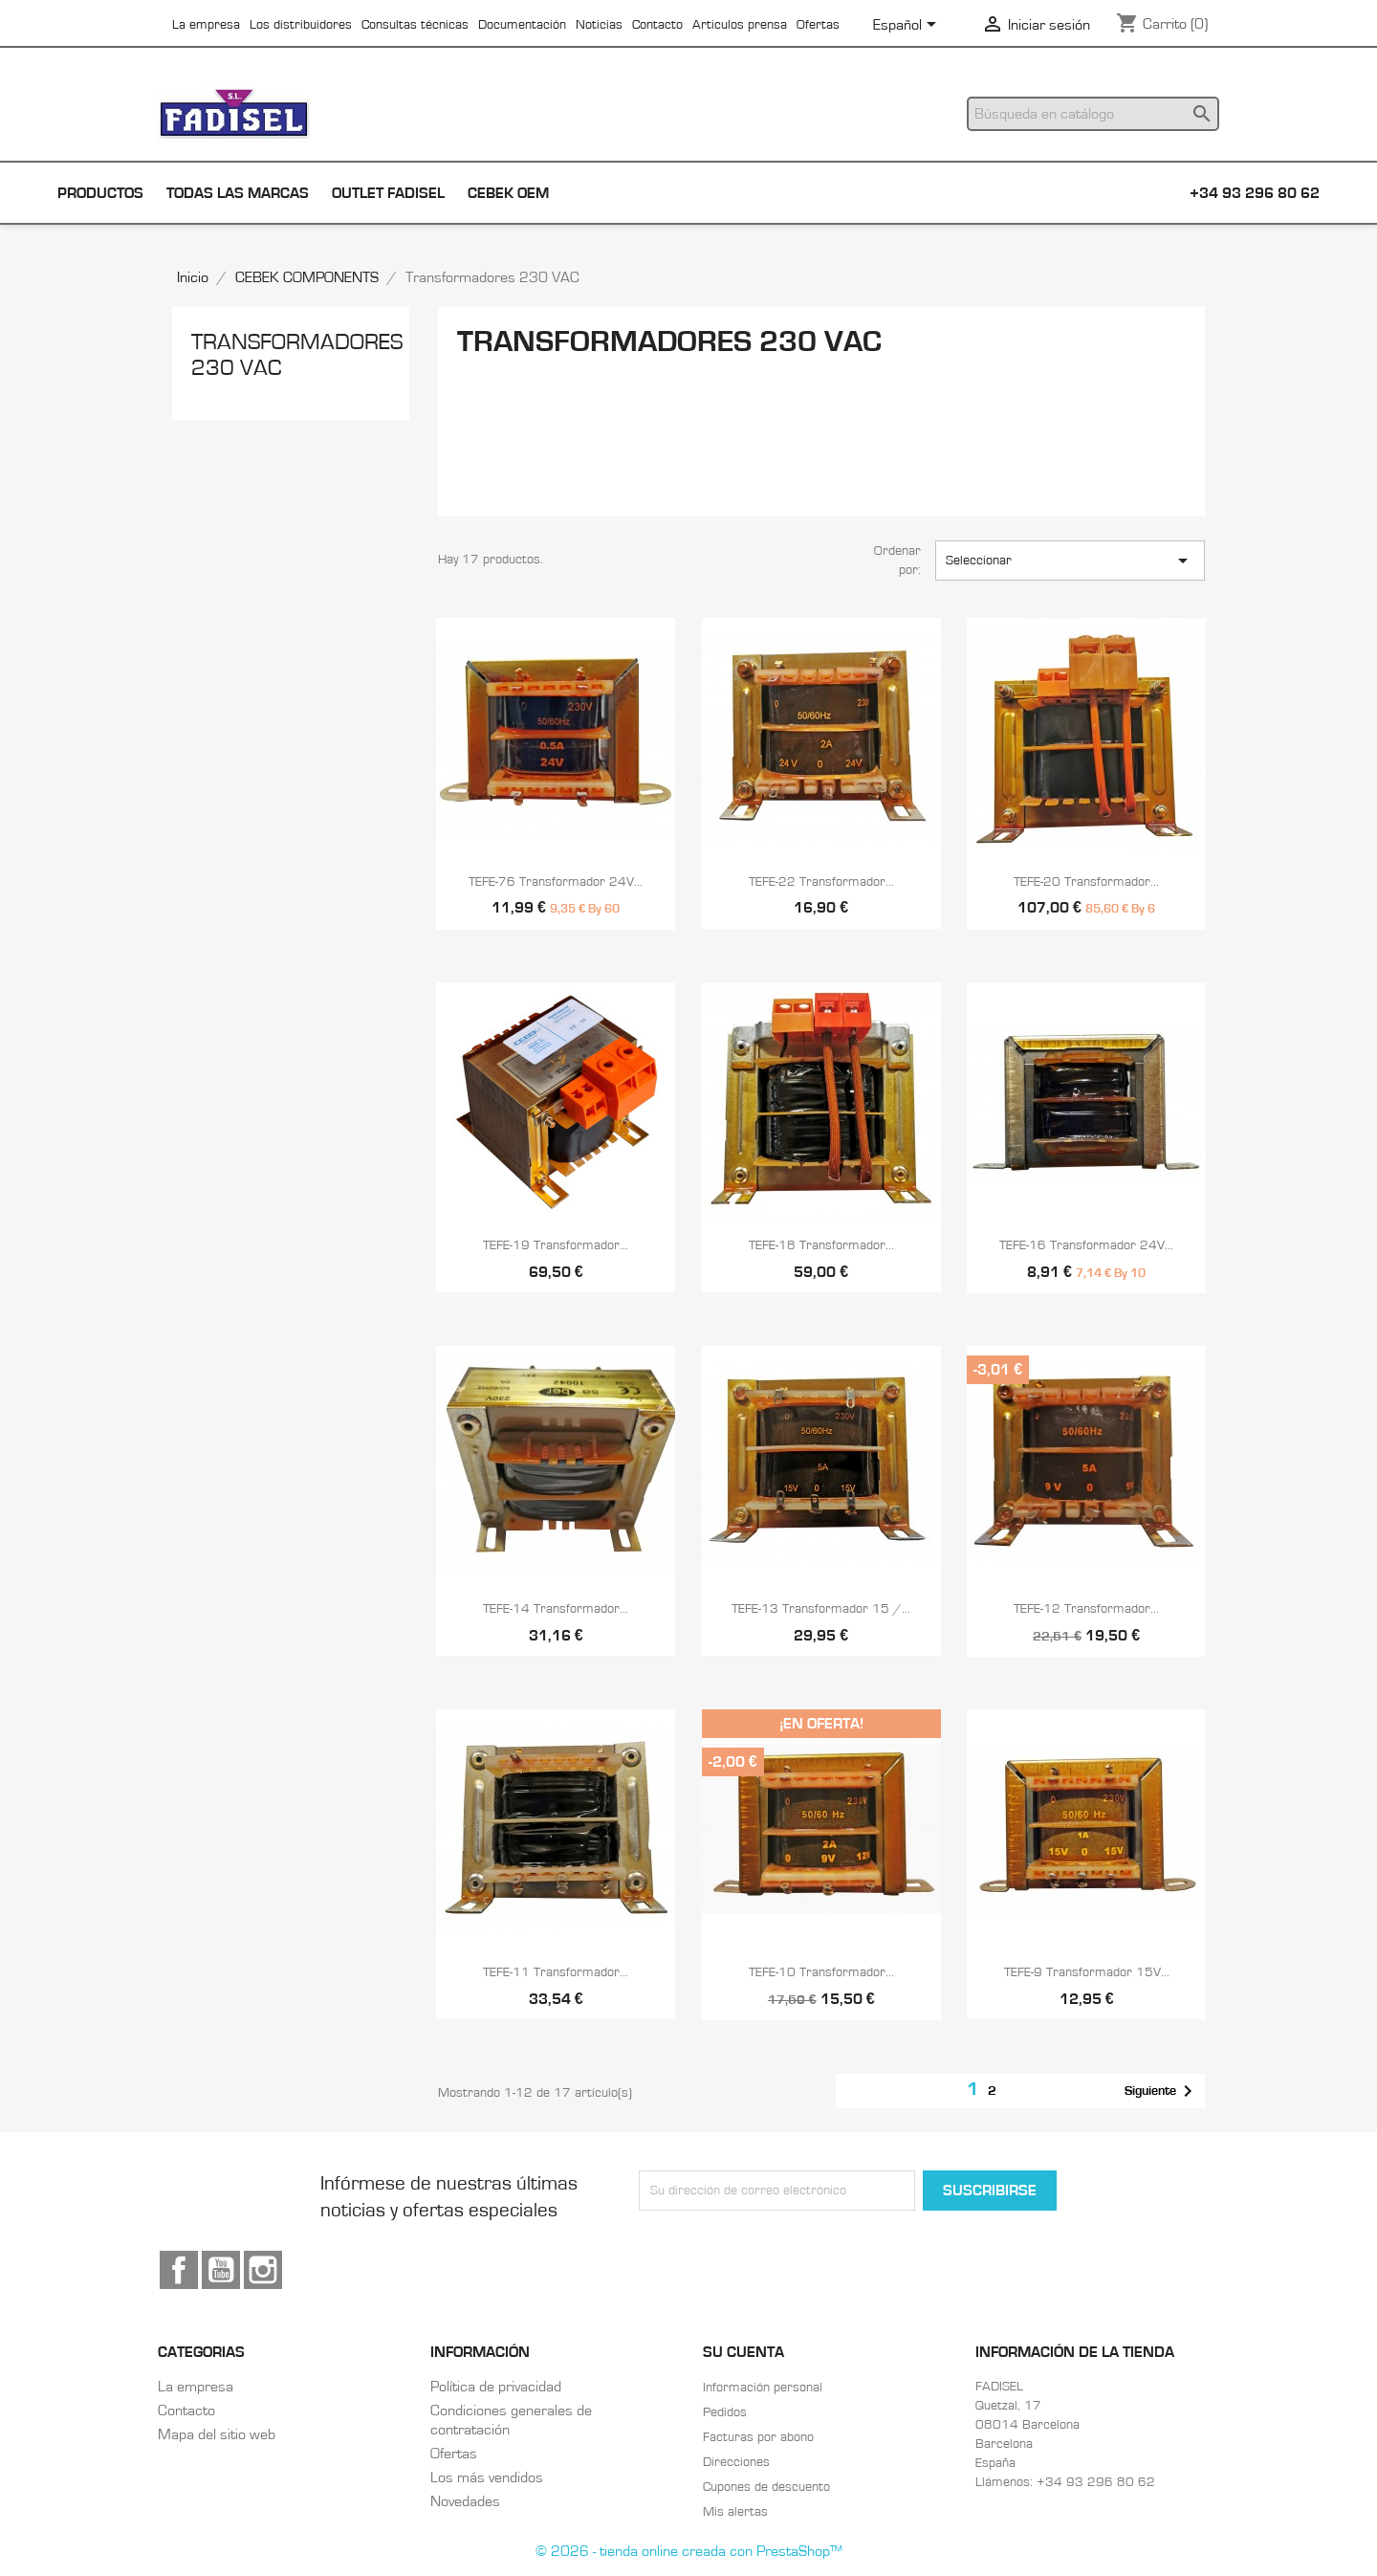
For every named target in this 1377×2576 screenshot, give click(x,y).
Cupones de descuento (766, 2487)
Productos (100, 193)
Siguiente (1162, 2091)
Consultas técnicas (415, 25)
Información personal (762, 2387)
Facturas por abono (758, 2437)
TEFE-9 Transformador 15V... (1086, 1972)
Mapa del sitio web (216, 2434)
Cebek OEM (508, 193)
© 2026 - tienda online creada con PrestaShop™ (689, 2551)
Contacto (657, 25)
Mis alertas (735, 2512)
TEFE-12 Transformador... (1086, 1609)
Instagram (263, 2270)
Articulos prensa (739, 25)
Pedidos (725, 2412)
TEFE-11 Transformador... (555, 1972)
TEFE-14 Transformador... (555, 1609)
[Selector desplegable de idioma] (908, 25)
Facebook (179, 2270)
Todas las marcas (237, 193)
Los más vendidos (486, 2477)
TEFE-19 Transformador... (555, 1245)
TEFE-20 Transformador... (1086, 882)
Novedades (465, 2501)
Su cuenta (743, 2352)
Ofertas (818, 25)
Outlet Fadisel (388, 193)
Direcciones (736, 2462)
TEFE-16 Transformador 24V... (1086, 1245)
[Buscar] (1093, 114)
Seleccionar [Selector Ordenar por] (1070, 560)
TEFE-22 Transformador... (821, 882)
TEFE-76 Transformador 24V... (556, 882)
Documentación (522, 25)
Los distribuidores (301, 25)
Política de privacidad (495, 2386)
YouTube (221, 2270)
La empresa (206, 25)
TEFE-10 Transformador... (821, 1972)
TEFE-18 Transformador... (821, 1245)
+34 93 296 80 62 (1255, 193)
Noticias (599, 25)
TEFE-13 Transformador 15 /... (821, 1609)
